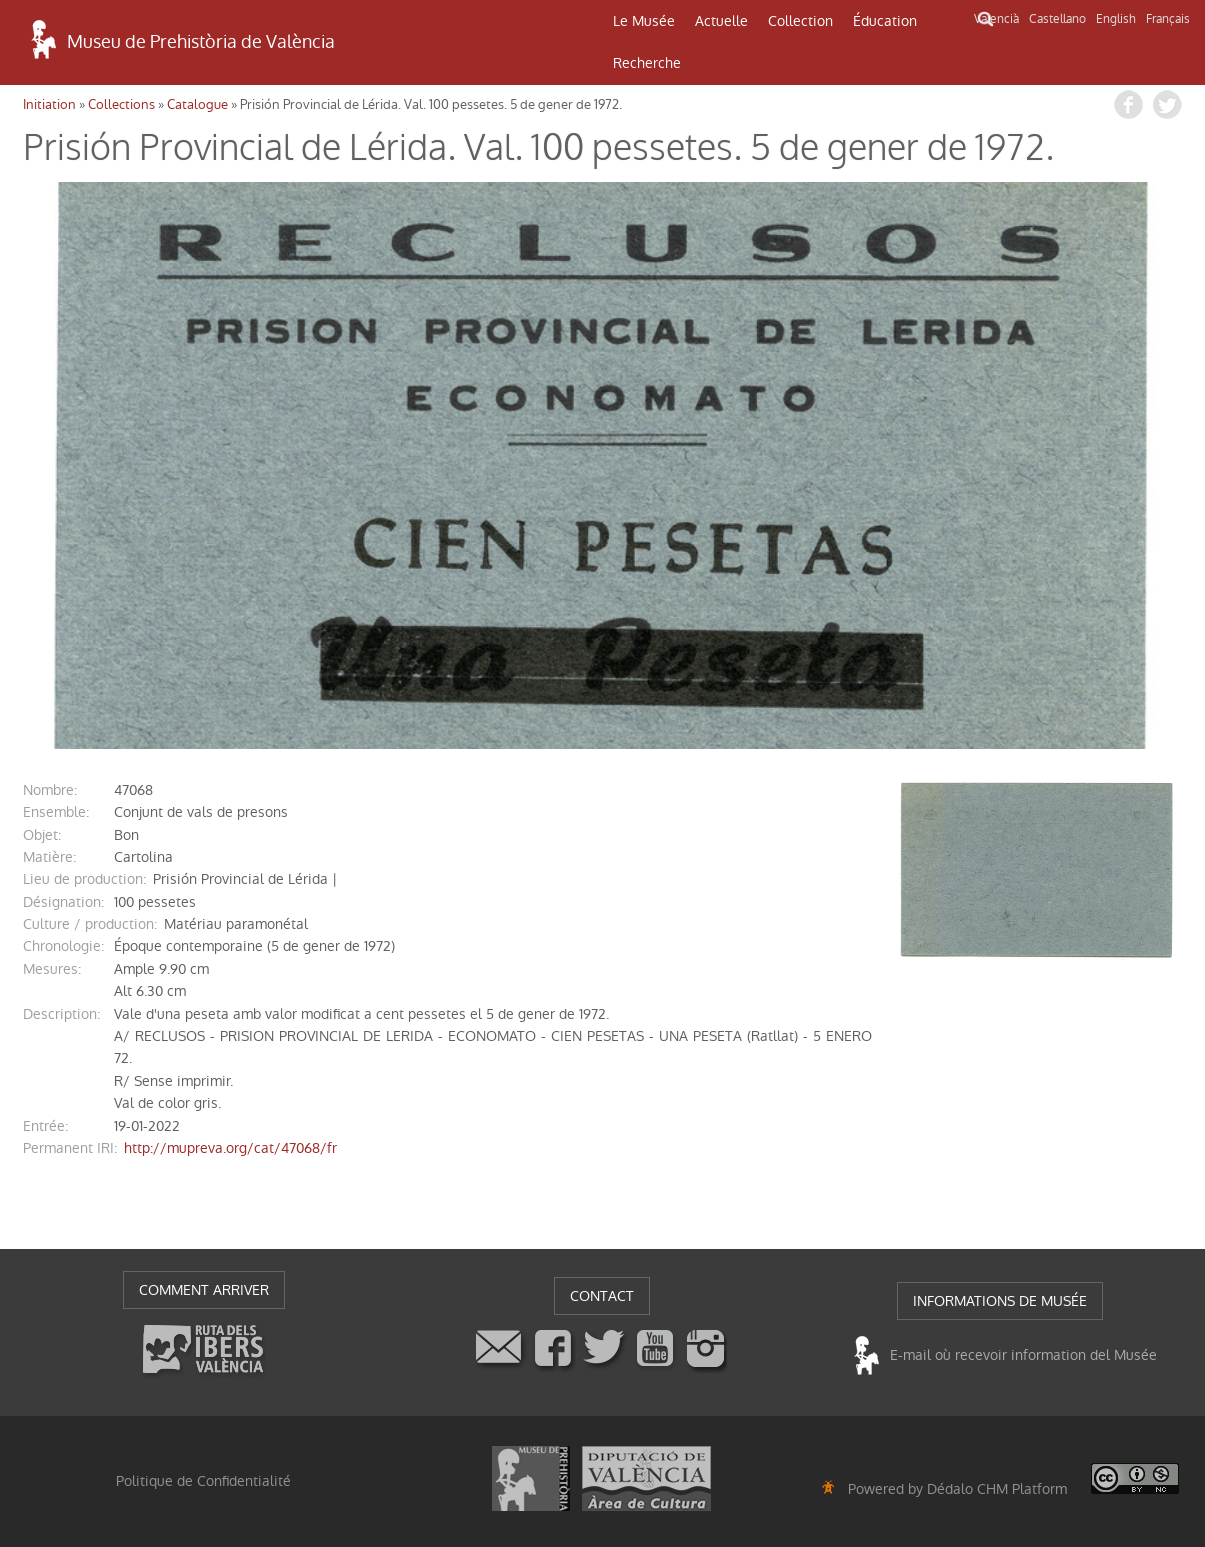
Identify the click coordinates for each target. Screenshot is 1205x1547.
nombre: (50, 790)
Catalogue (197, 104)
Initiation (49, 104)
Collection (800, 21)
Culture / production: (90, 924)
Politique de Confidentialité (203, 1481)
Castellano (1057, 19)
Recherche (647, 63)
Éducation (885, 21)
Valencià (996, 19)
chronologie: (63, 946)
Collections (121, 104)
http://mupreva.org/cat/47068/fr (230, 1148)
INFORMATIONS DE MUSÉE (1000, 1301)
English (1116, 19)
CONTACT (602, 1296)
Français (1168, 19)
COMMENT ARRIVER (204, 1290)
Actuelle (721, 21)
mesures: (52, 969)
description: (61, 1014)
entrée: (45, 1126)
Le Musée (644, 21)
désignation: (63, 902)
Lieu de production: (84, 879)
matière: (49, 857)
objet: (42, 835)
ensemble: (56, 812)
